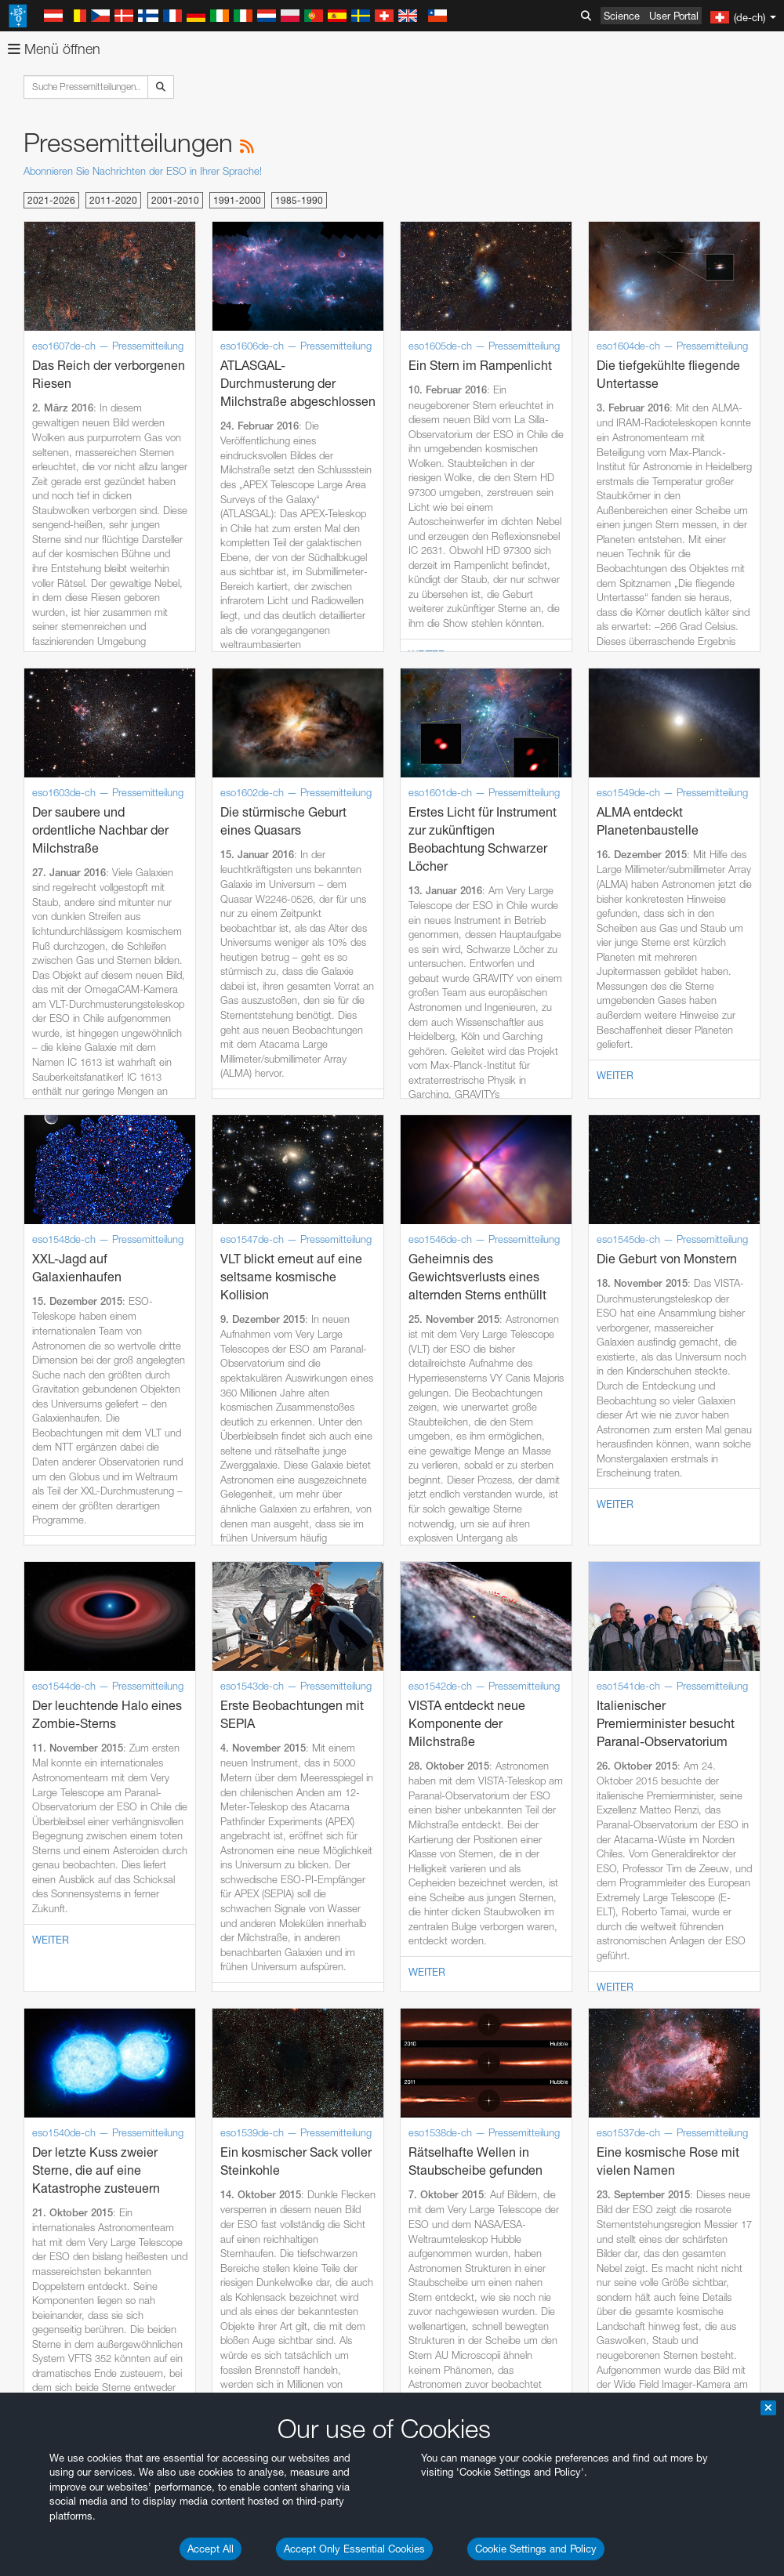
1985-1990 (299, 200)
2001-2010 (175, 200)
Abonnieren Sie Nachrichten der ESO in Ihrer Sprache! (143, 171)
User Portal (674, 15)
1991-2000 (237, 200)
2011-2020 (113, 200)
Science (622, 15)
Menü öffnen (54, 49)
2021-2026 (51, 200)
